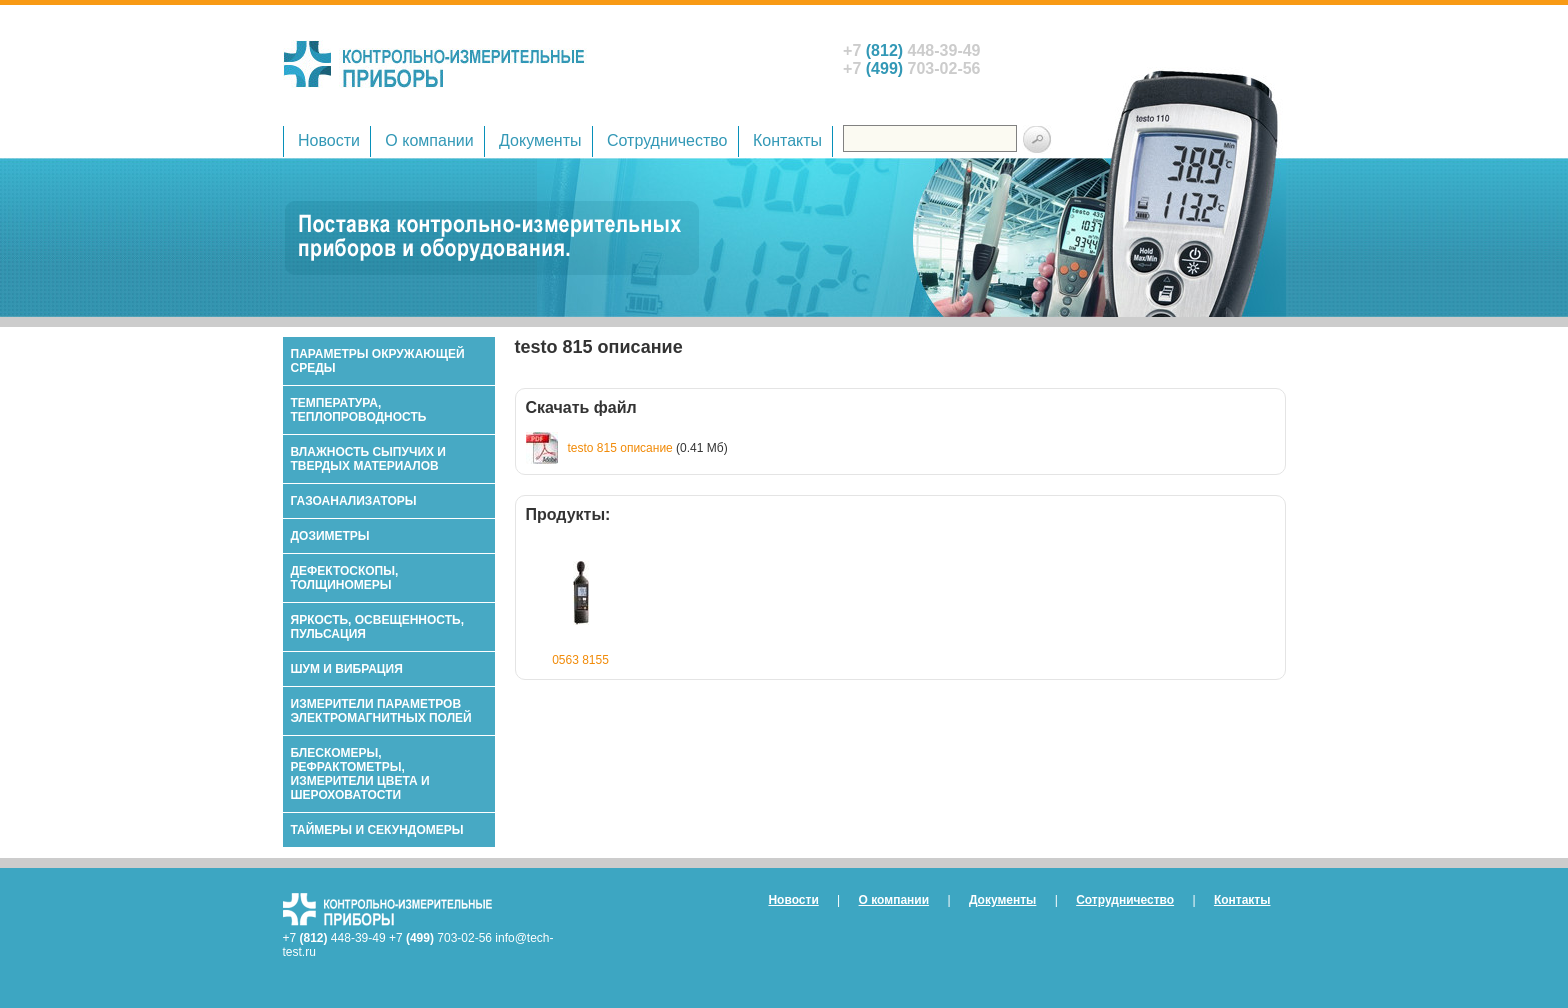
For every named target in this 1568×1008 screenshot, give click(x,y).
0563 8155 (580, 660)
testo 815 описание (620, 448)
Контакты (787, 140)
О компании (429, 140)
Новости (329, 140)
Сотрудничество (667, 140)
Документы (540, 140)
